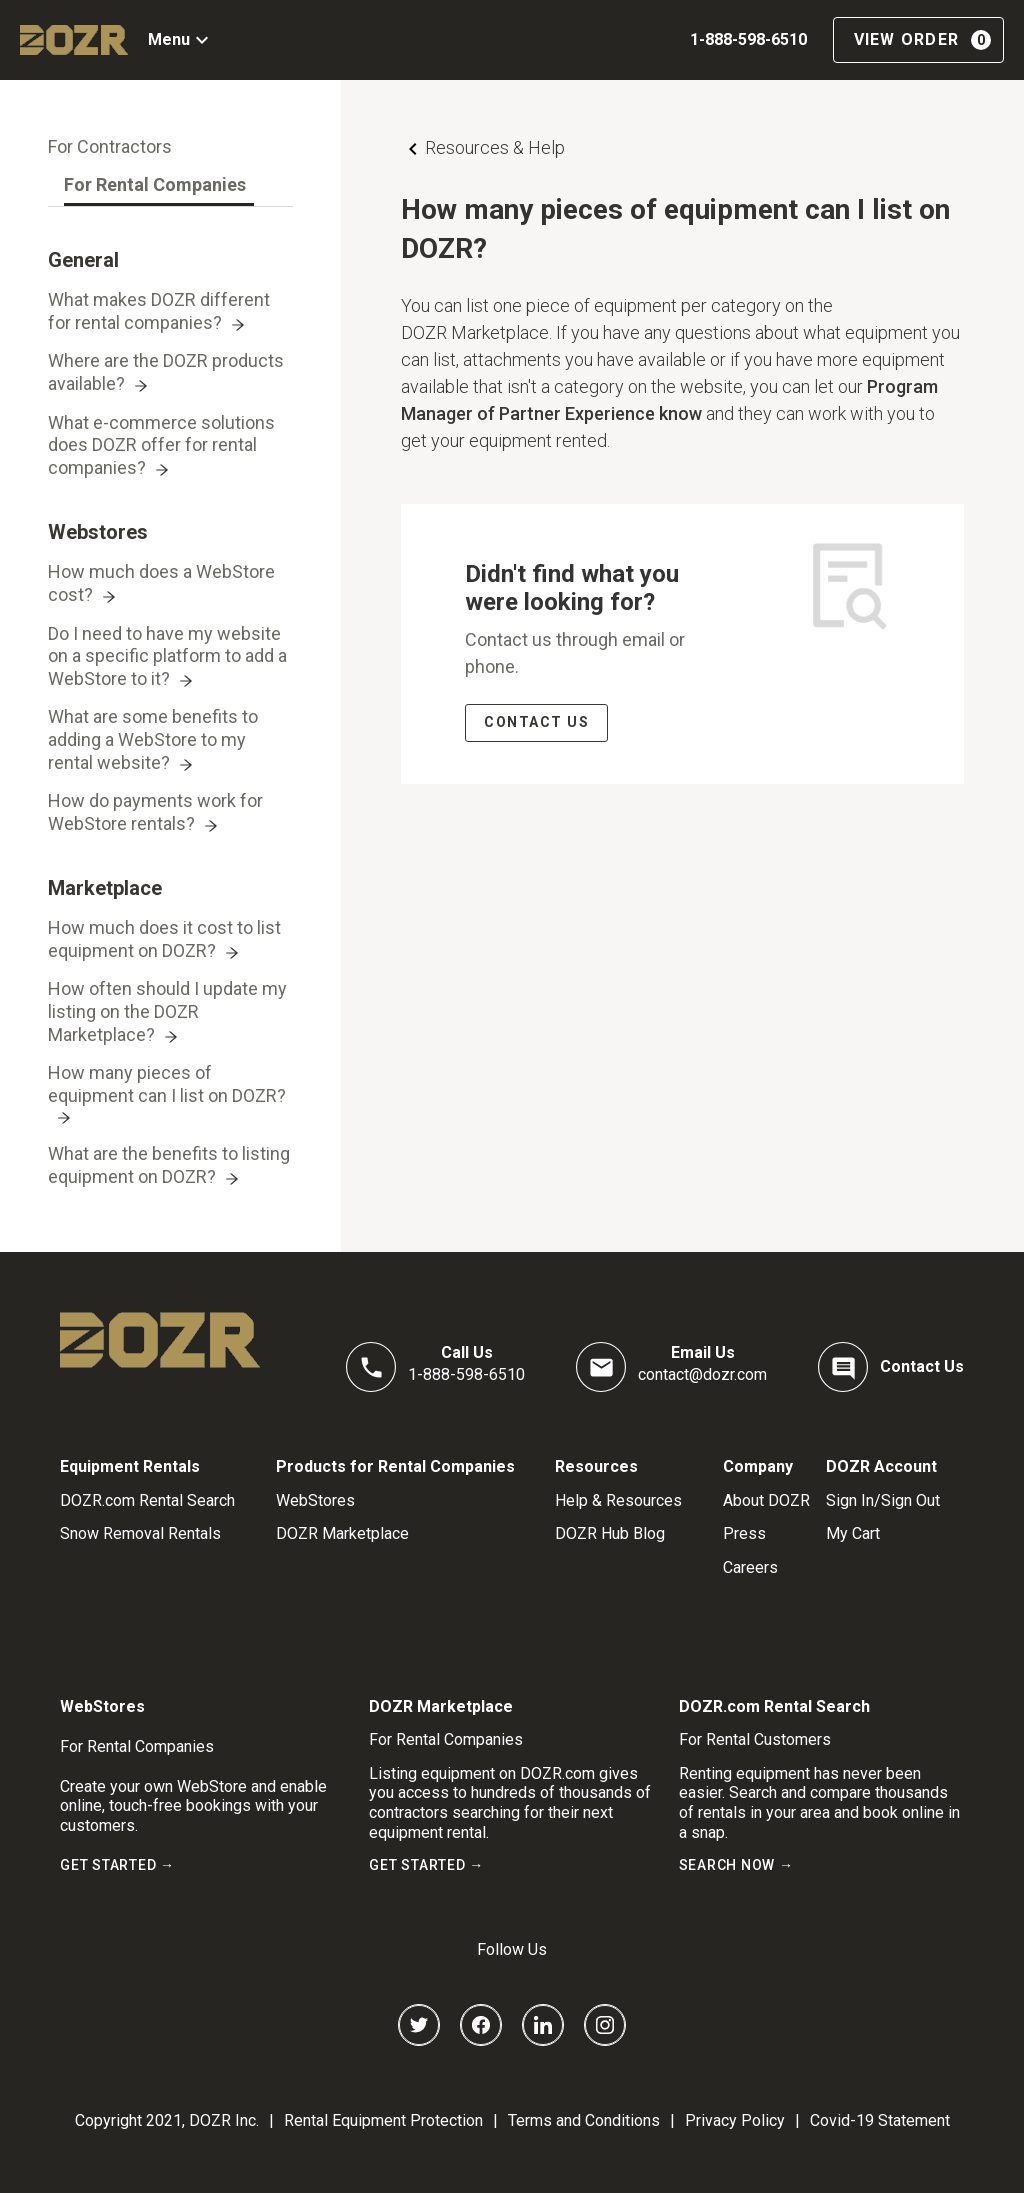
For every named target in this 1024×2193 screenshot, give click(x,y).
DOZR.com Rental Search (147, 1500)
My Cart (853, 1533)
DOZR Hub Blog (610, 1533)
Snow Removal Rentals (140, 1533)
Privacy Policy (735, 2120)
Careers (750, 1567)
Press (744, 1533)
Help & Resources (618, 1500)
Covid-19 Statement (880, 2120)
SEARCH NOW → (736, 1865)
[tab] (110, 147)
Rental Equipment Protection (383, 2120)
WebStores (315, 1500)
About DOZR (766, 1500)
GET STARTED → (117, 1865)
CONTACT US (536, 722)
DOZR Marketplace (342, 1533)
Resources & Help (495, 147)
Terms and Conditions (584, 2120)
